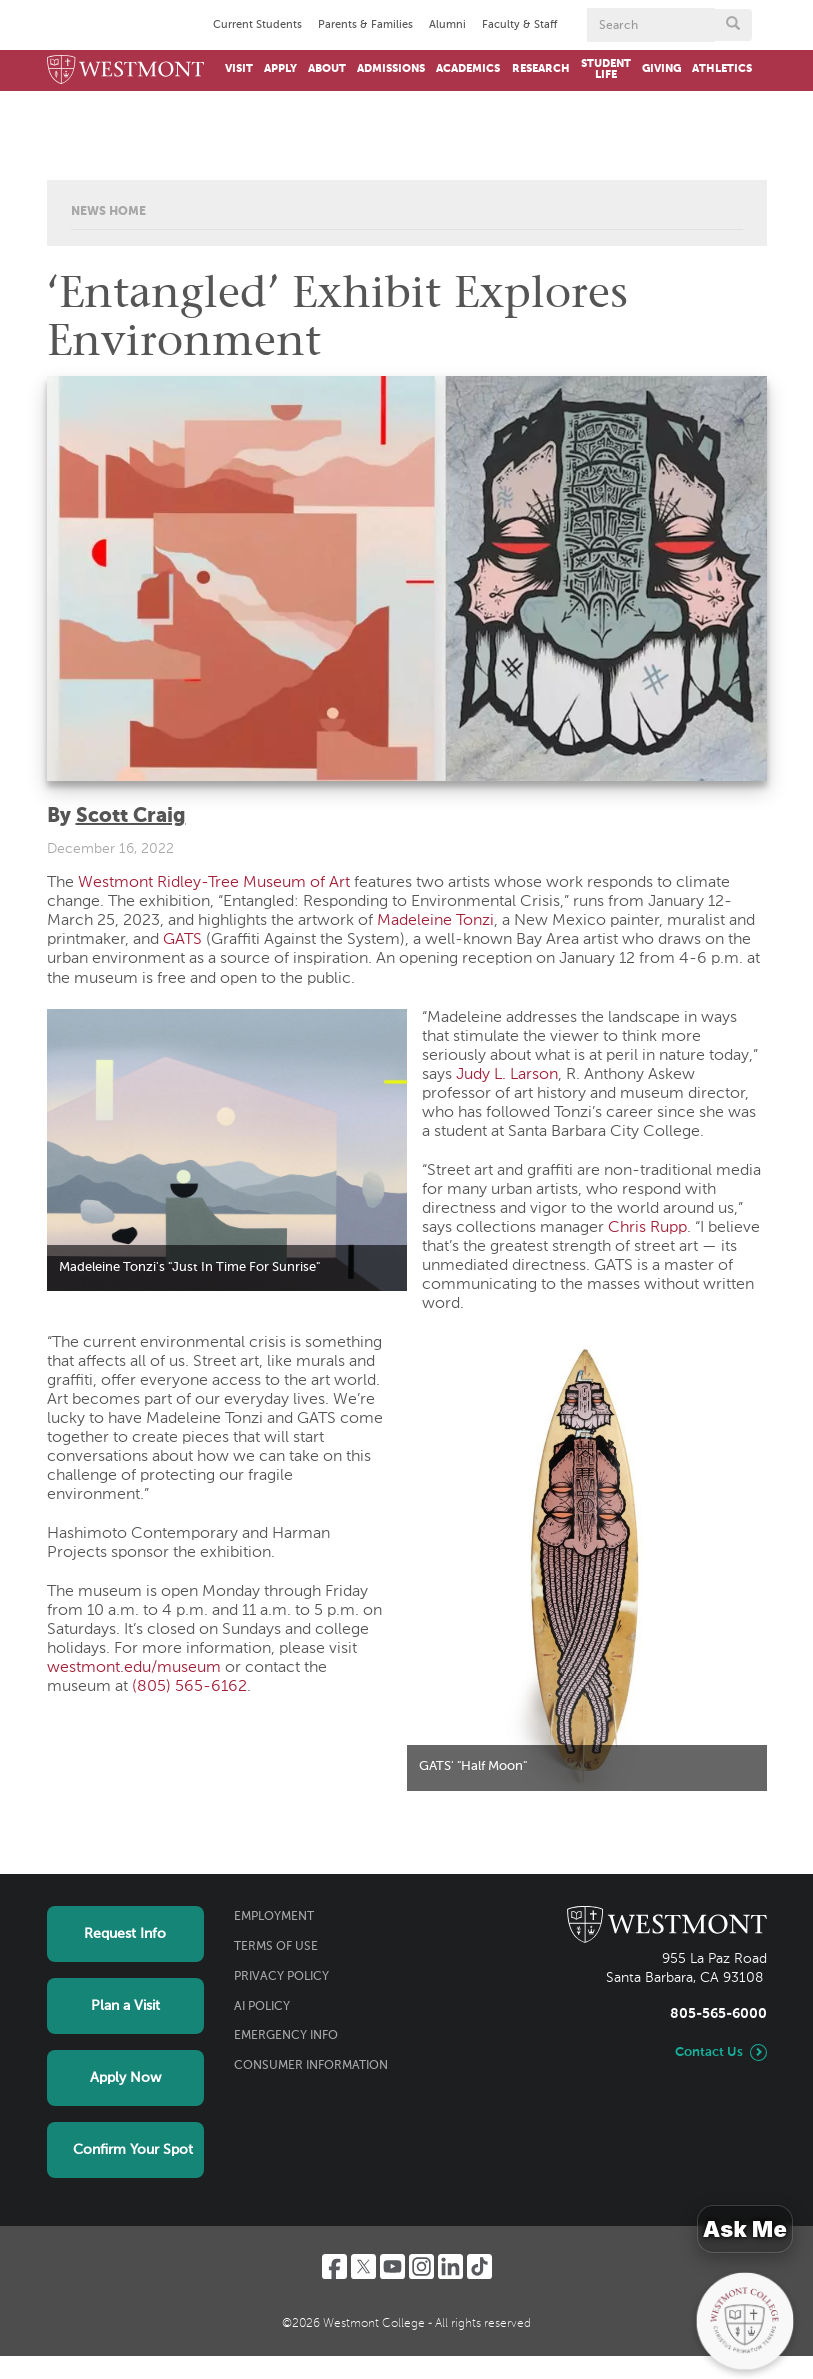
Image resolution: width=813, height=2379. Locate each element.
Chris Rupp (647, 1228)
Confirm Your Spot (133, 2150)
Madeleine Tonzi (435, 921)
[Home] (126, 70)
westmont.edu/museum (134, 1668)
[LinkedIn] (450, 2266)
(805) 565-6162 (189, 1687)
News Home (108, 212)
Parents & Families (365, 25)
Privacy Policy (281, 1977)
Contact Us (709, 2052)
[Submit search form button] (733, 25)
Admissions (391, 69)
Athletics (722, 69)
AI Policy (262, 2007)
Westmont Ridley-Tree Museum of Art (214, 883)
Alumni (447, 25)
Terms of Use (276, 1947)
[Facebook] (334, 2266)
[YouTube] (392, 2266)
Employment (274, 1917)
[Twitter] (363, 2266)
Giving (661, 69)
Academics (468, 69)
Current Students (257, 25)
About (327, 69)
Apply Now (125, 2078)
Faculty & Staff (519, 25)
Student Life (606, 69)
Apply (280, 69)
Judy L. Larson (507, 1075)
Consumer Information (311, 2066)
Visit (239, 69)
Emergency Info (286, 2036)
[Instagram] (421, 2266)
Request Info (125, 1934)
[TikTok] (479, 2266)
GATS (182, 940)
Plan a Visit (125, 2006)
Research (541, 69)
